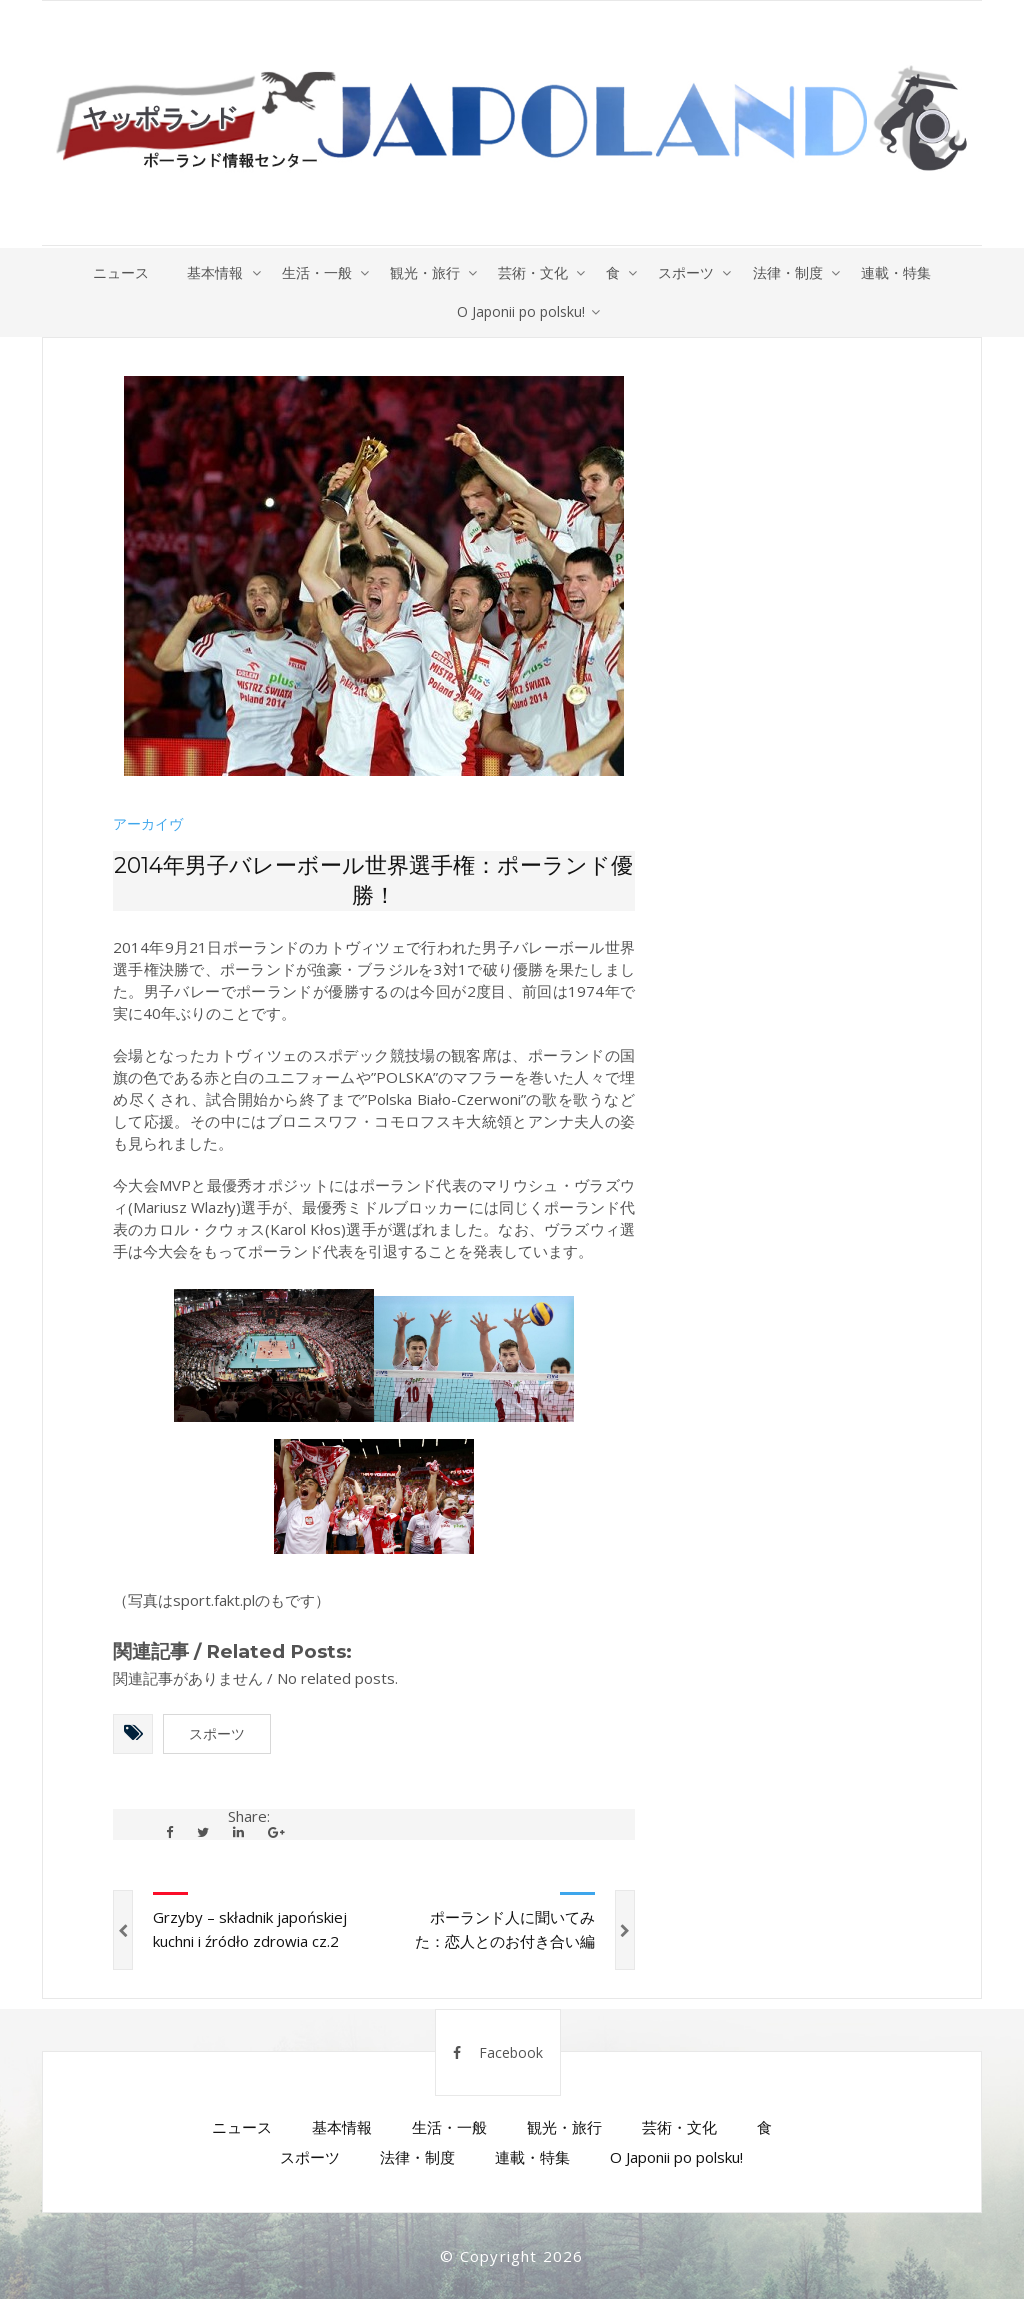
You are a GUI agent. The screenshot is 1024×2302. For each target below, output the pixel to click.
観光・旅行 (423, 272)
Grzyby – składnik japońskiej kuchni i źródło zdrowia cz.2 (250, 1932)
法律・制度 (793, 272)
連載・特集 (903, 272)
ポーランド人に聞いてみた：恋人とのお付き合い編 (505, 1932)
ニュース (114, 272)
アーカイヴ (148, 826)
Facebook (498, 2055)
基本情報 (210, 272)
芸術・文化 (533, 272)
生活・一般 (313, 272)
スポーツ (690, 272)
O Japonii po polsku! (521, 312)
